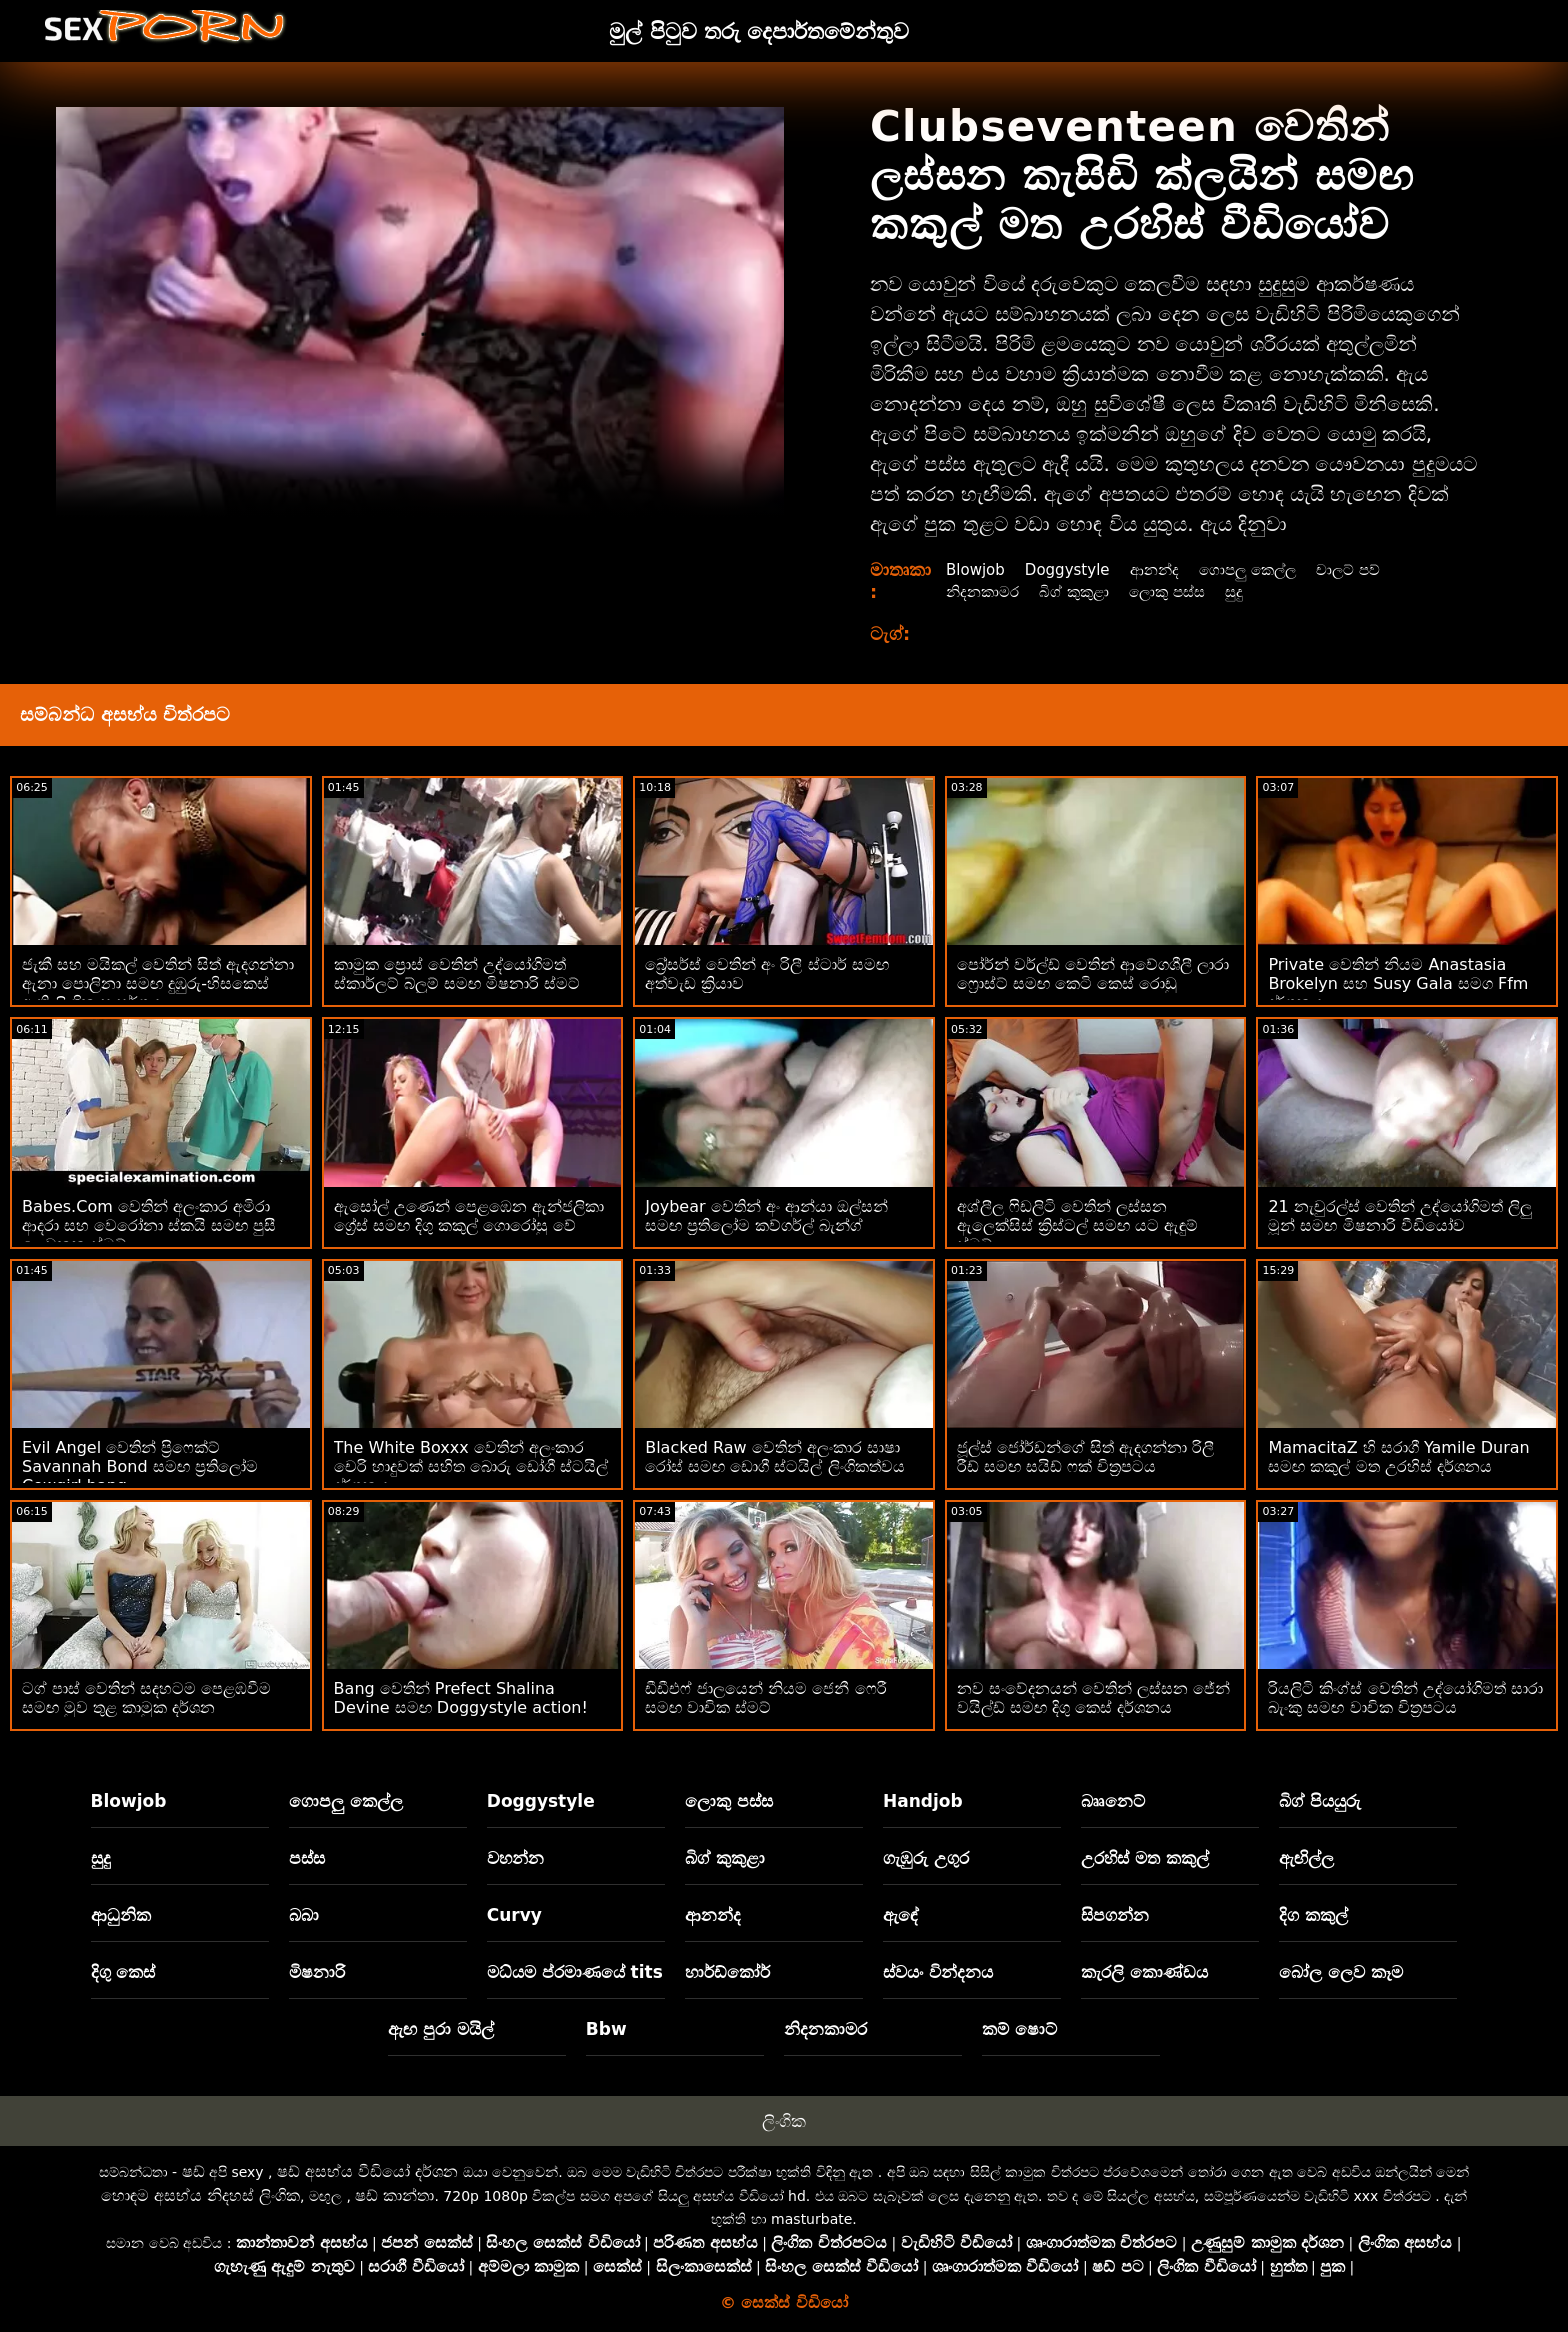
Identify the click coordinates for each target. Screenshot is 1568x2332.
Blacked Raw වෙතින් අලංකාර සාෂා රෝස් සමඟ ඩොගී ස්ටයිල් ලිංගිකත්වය (774, 1457)
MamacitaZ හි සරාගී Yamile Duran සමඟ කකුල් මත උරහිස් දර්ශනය (1398, 1457)
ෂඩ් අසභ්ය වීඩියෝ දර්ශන (367, 2171)
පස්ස (307, 1858)
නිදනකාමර (985, 591)
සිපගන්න (1115, 1915)
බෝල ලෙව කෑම (1341, 1972)
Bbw (606, 2029)
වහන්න (515, 1858)
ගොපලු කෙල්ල (1263, 569)
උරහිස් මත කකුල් (1145, 1858)
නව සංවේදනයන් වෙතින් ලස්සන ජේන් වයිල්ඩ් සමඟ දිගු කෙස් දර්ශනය (1093, 1698)
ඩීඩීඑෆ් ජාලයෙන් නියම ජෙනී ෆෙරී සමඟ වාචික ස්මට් (765, 1698)
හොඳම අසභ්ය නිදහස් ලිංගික (200, 2195)
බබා (304, 1915)
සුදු (1249, 591)
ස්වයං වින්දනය (938, 1972)
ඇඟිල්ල (1306, 1858)
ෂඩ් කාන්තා (394, 2195)
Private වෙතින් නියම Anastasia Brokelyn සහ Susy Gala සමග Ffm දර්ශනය (1398, 983)
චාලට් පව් (1369, 569)
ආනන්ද (1165, 569)
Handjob (923, 1801)
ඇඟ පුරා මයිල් (441, 2029)
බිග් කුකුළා (1081, 591)
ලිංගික (784, 2121)
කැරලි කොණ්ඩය (1144, 1972)
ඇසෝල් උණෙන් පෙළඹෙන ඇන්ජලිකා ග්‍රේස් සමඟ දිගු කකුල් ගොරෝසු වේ (469, 1216)
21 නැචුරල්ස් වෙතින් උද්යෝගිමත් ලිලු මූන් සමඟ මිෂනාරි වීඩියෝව (1400, 1216)
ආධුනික (121, 1915)
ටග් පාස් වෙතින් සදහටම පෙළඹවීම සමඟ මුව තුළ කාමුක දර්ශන (146, 1698)
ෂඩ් (193, 2171)
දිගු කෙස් (123, 1972)
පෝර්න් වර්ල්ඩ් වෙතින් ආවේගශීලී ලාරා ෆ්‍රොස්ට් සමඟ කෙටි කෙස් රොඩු (1093, 974)
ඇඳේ (901, 1915)
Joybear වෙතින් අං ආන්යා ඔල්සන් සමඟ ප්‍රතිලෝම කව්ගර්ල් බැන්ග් (766, 1216)
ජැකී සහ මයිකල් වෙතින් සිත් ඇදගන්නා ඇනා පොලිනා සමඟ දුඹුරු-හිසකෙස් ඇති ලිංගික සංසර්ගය (158, 983)
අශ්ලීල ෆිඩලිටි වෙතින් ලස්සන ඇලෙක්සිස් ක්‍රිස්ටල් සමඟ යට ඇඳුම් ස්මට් (1077, 1225)
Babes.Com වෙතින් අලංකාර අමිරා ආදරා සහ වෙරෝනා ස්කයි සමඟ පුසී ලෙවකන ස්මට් (149, 1225)
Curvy (514, 1915)
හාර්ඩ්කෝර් (727, 1972)
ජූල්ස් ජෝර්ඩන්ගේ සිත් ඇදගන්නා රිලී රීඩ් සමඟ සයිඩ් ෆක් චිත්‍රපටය (1085, 1457)
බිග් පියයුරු (1320, 1801)
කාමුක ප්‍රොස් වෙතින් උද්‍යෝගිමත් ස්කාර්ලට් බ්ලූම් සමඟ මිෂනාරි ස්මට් (457, 974)
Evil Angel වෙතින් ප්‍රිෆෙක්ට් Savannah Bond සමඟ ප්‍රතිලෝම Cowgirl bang (140, 1466)
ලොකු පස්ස (1179, 591)
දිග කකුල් (1313, 1915)
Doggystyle (1074, 569)
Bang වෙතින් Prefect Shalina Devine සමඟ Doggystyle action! (461, 1698)
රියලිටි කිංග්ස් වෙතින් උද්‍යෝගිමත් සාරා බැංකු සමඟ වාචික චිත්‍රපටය (1405, 1698)
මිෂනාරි (317, 1972)
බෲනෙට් (1113, 1801)
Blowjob (977, 569)
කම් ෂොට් (1019, 2029)
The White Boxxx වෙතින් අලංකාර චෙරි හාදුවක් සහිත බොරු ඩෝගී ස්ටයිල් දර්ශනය (471, 1466)
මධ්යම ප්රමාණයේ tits (575, 1972)
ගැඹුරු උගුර (926, 1858)
